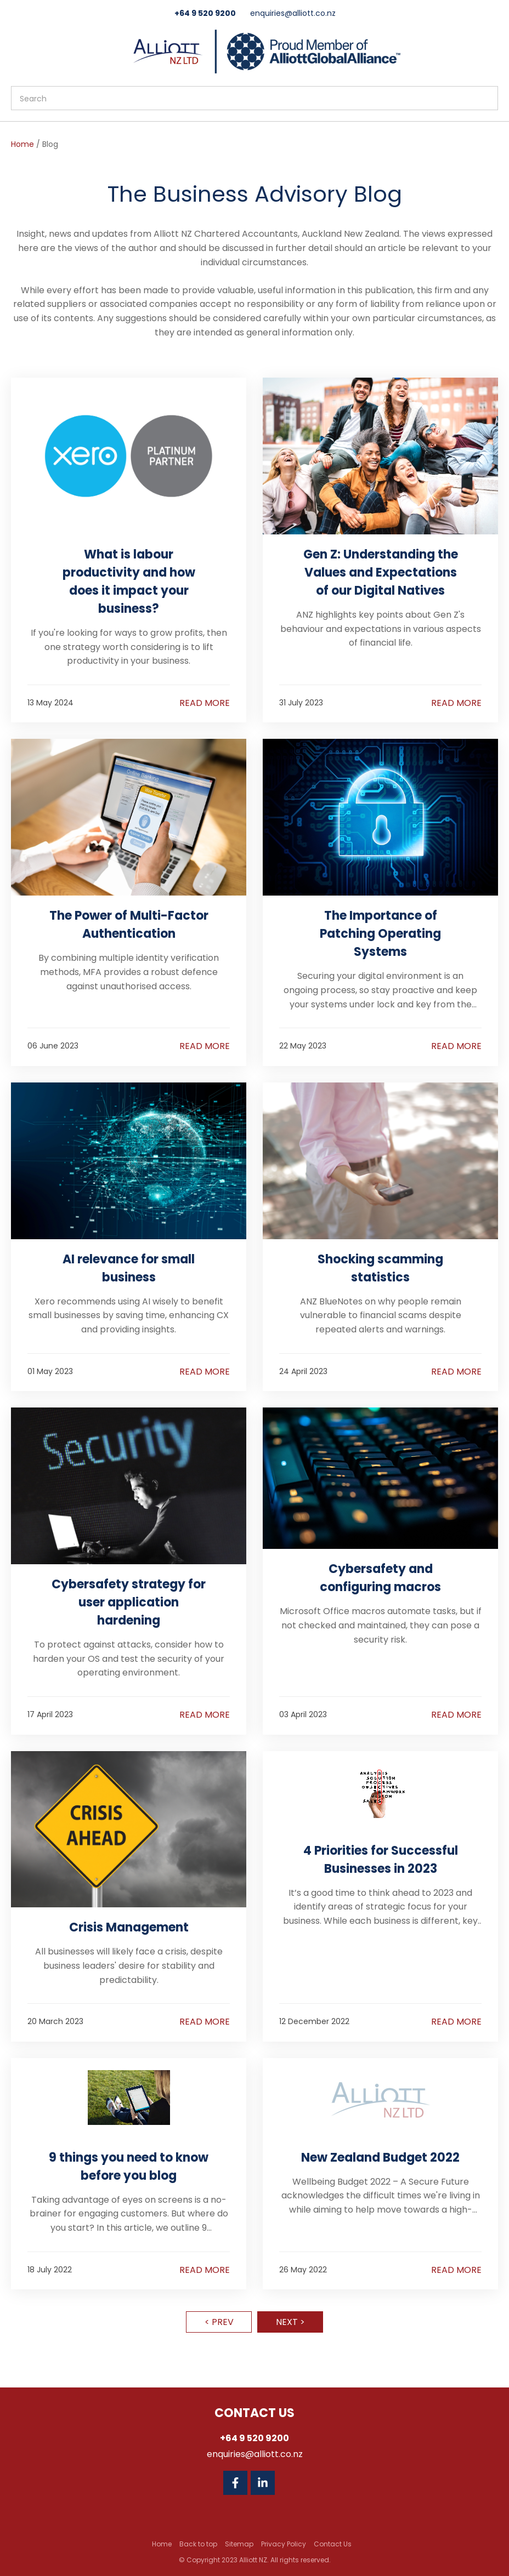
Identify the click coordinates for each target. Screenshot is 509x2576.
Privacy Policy (283, 2544)
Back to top (198, 2544)
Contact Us (333, 2544)
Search (485, 98)
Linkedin (263, 2483)
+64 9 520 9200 (205, 13)
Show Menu (17, 50)
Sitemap (239, 2544)
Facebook (235, 2483)
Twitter (290, 2483)
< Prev (219, 2322)
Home (22, 144)
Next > (290, 2322)
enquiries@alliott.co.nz (293, 13)
